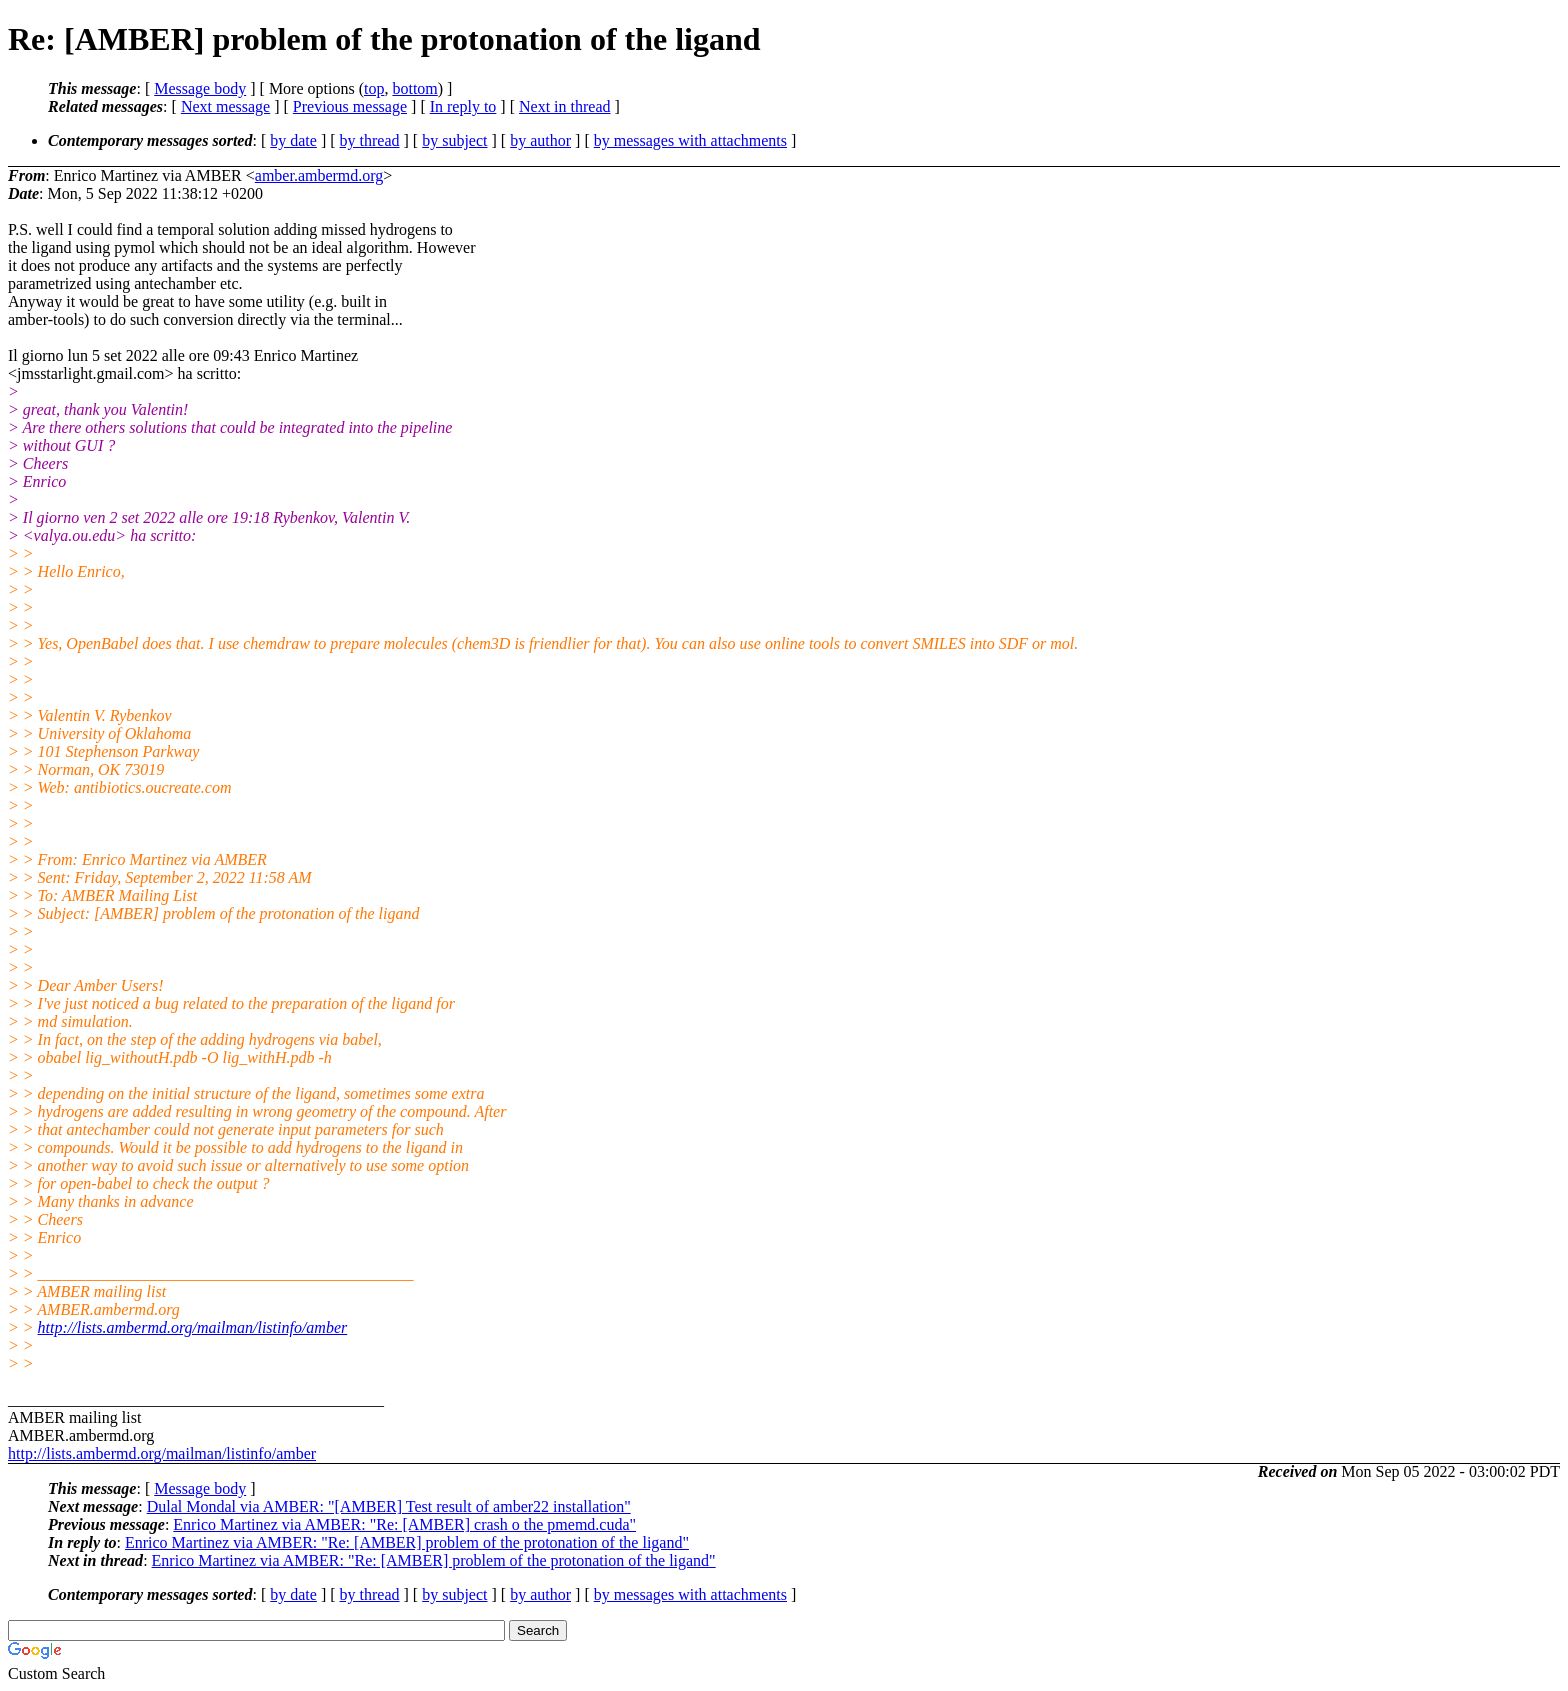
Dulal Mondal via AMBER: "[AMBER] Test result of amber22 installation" (389, 1506)
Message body (200, 88)
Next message (225, 106)
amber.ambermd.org (319, 175)
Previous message (350, 106)
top (374, 88)
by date (293, 140)
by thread (370, 140)
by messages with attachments (690, 140)
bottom (414, 88)
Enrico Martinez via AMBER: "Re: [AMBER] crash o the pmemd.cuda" (404, 1524)
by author (540, 140)
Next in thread (565, 106)
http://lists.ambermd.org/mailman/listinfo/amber (193, 1327)
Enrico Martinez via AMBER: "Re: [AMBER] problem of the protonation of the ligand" (407, 1542)
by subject (454, 140)
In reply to (463, 106)
